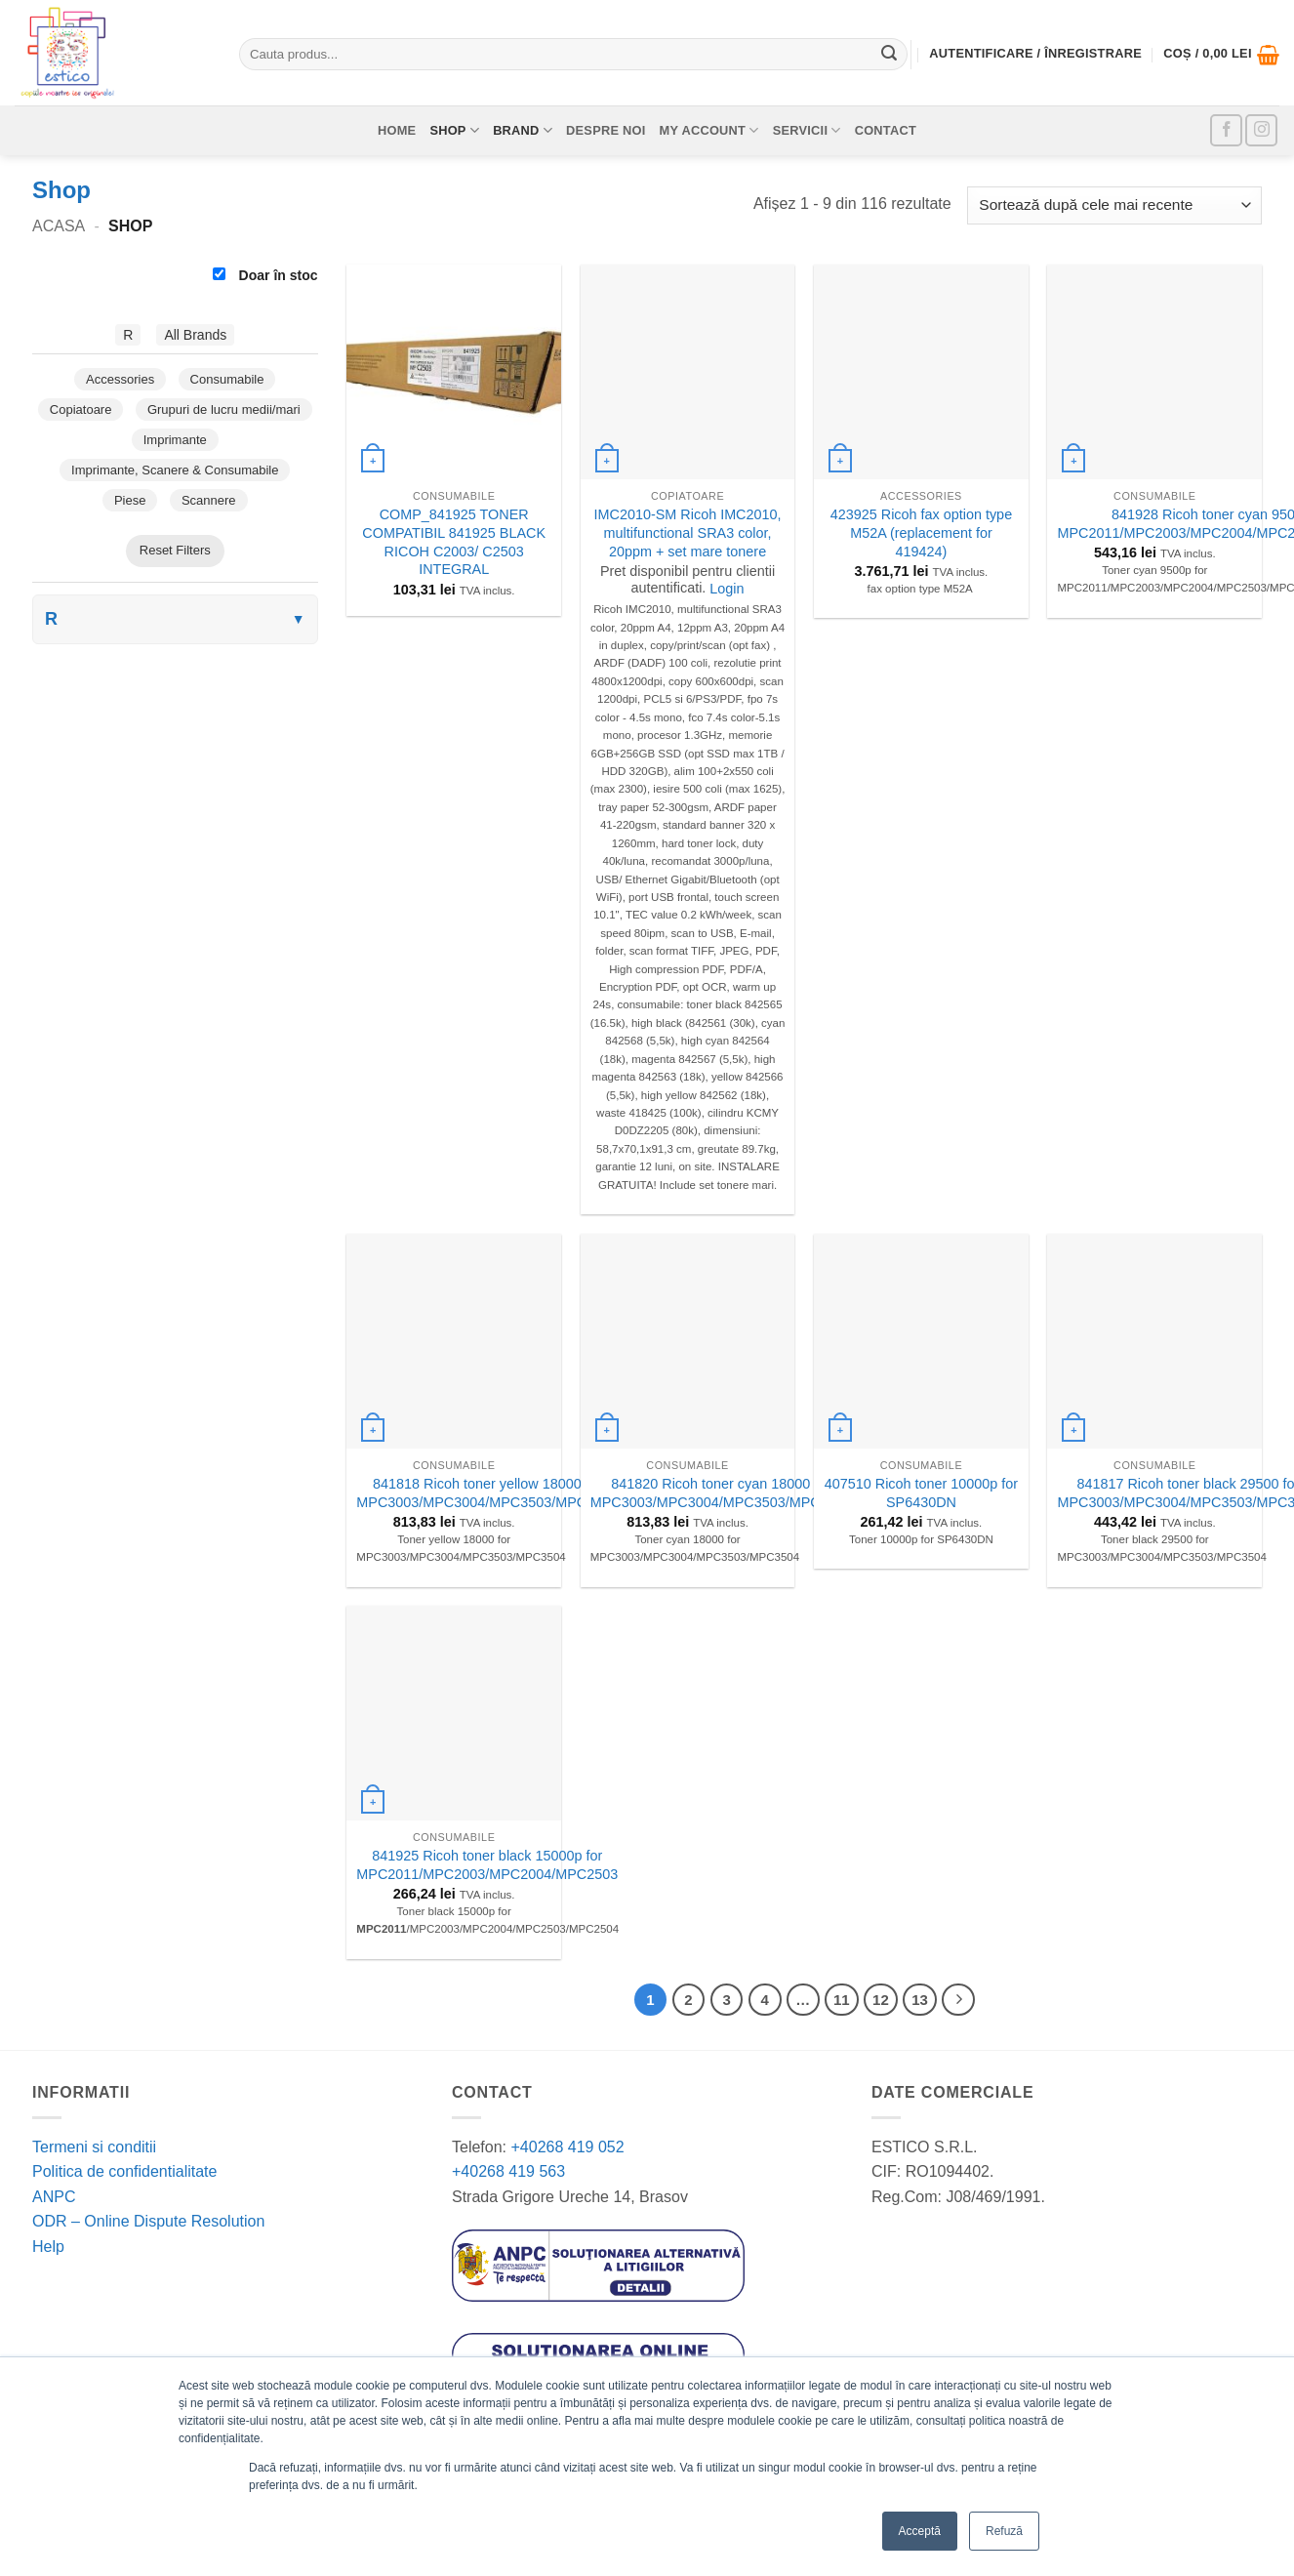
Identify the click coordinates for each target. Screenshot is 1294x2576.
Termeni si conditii (94, 2147)
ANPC (53, 2196)
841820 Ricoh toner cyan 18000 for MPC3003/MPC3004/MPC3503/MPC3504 (721, 1493)
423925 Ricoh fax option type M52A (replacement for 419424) (921, 532)
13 (919, 1999)
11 (841, 1999)
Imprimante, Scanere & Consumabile (174, 470)
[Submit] (889, 54)
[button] (1221, 54)
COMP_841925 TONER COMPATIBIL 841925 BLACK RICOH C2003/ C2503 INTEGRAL (454, 542)
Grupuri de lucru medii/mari (224, 409)
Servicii (807, 130)
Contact (885, 130)
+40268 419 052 (565, 2147)
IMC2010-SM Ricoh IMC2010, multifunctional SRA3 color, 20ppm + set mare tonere (688, 532)
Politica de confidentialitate (124, 2171)
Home (397, 130)
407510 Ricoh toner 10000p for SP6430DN (921, 1493)
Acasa (58, 226)
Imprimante (175, 439)
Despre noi (606, 130)
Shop (454, 130)
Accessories (120, 379)
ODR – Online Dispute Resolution (148, 2221)
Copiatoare (81, 409)
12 (880, 1999)
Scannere (209, 500)
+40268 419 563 (508, 2171)
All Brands (195, 335)
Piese (130, 500)
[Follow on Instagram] (1261, 130)
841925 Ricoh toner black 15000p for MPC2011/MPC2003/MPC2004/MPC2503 (487, 1865)
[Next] (958, 2000)
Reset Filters (175, 550)
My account (709, 130)
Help (48, 2246)
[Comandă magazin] (1114, 205)
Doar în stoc (265, 275)
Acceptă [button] (920, 2531)
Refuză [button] (1004, 2531)
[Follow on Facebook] (1226, 130)
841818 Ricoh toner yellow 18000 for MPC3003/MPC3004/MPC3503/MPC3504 (487, 1493)
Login (726, 588)
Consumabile (227, 379)
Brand (522, 130)
